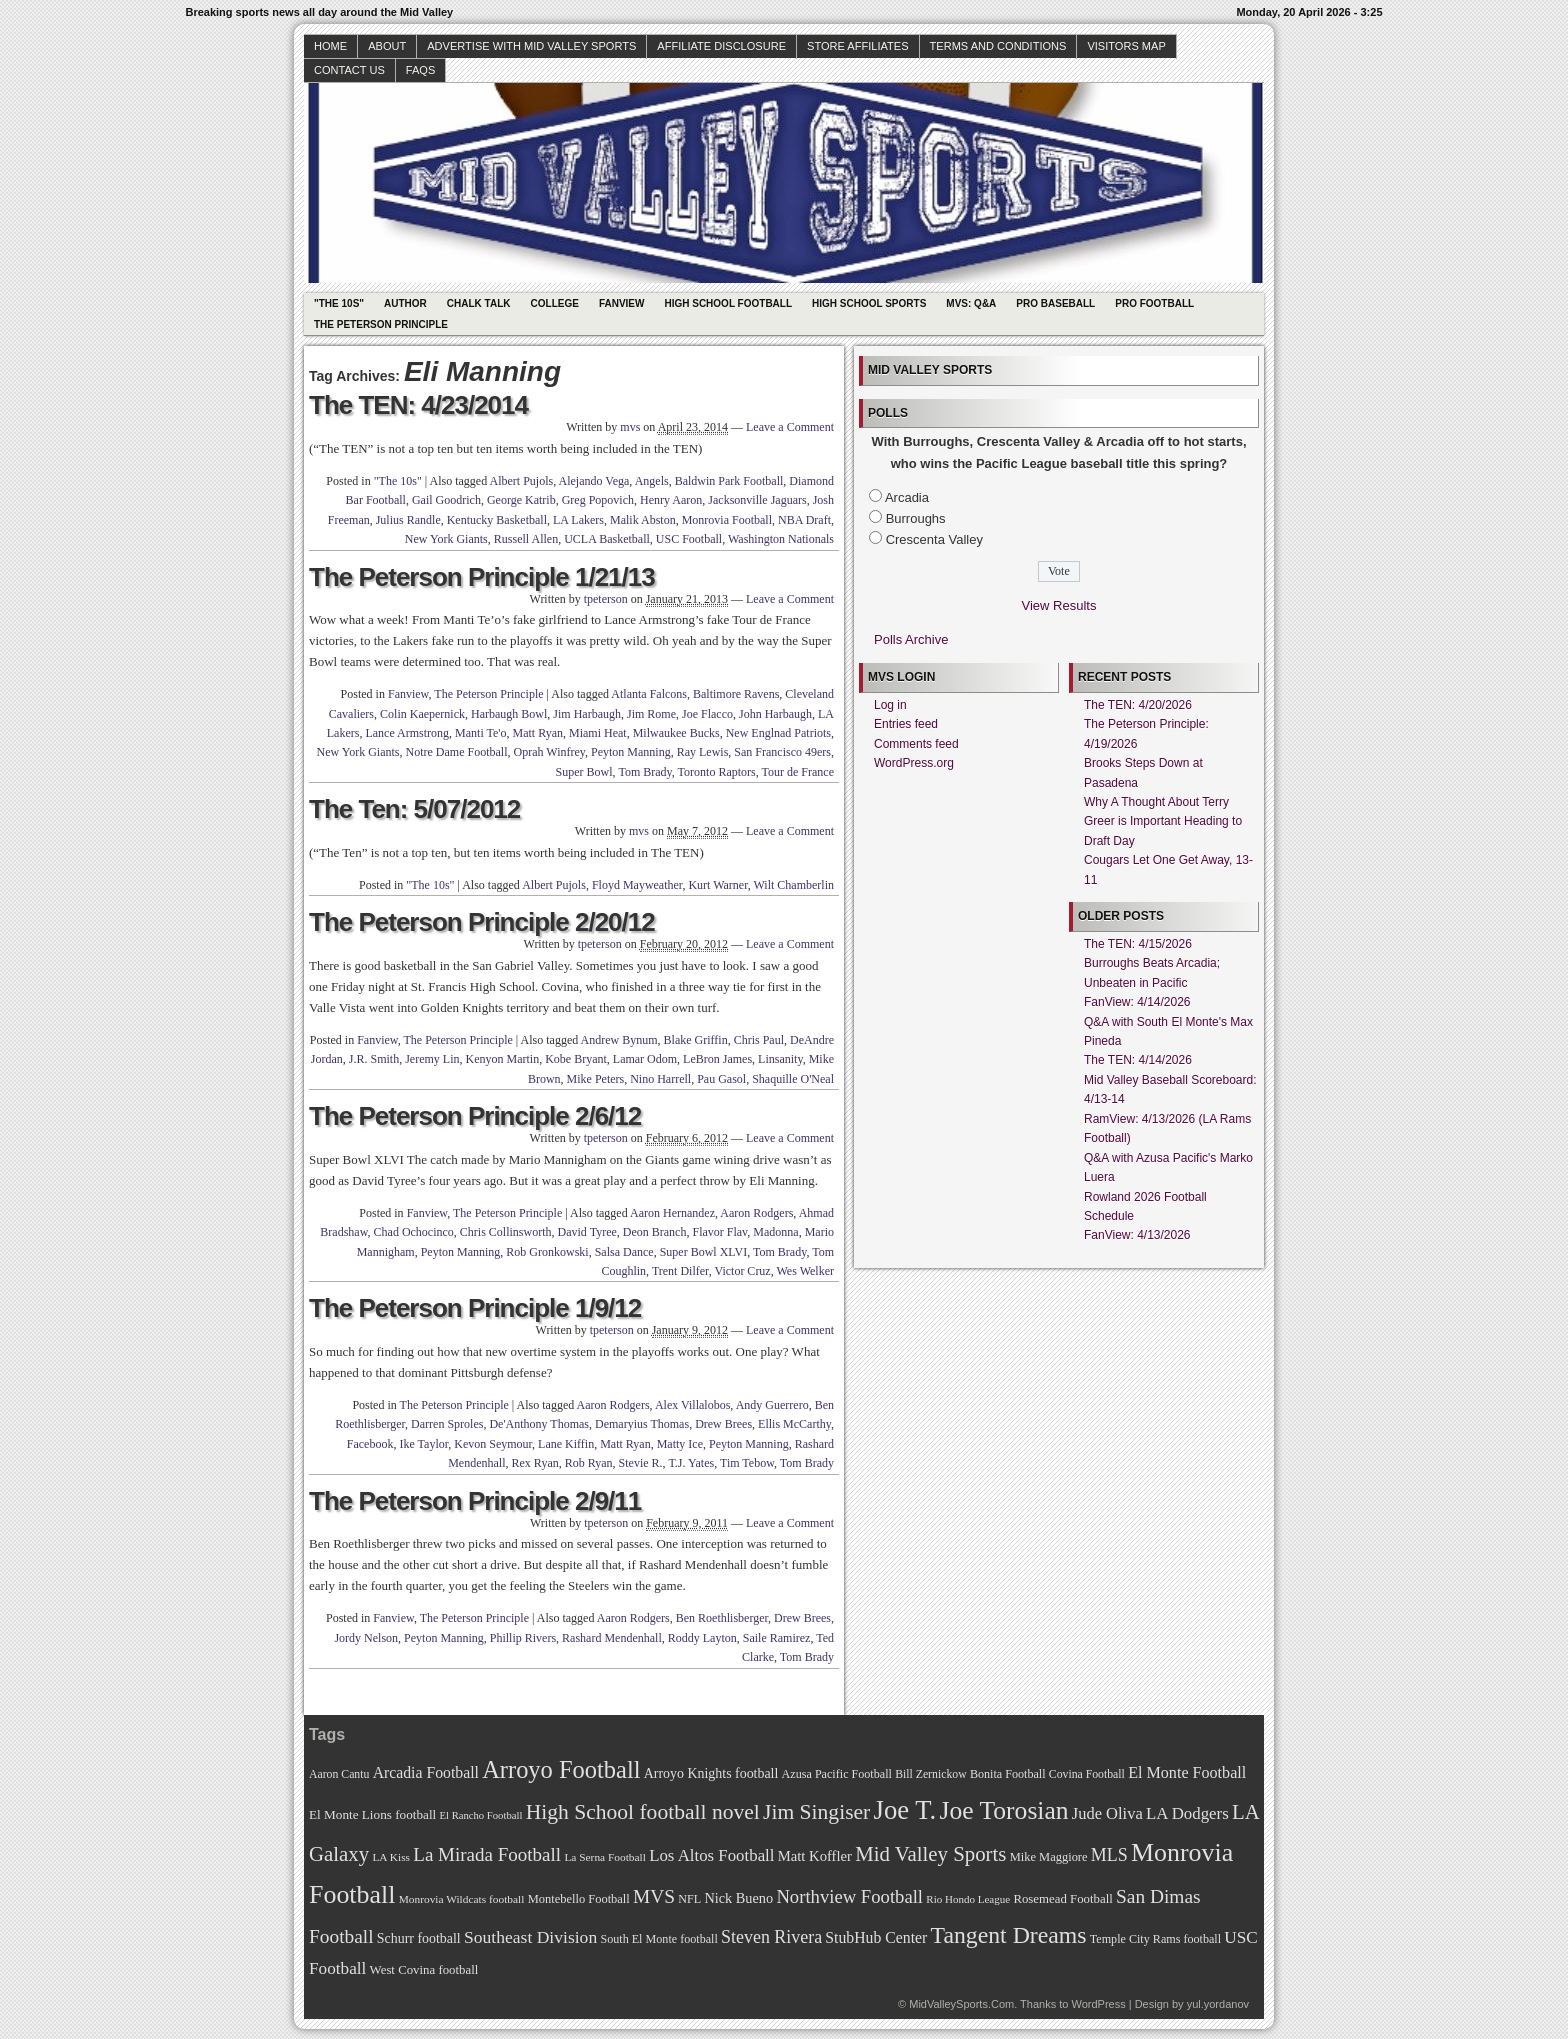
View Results (1059, 605)
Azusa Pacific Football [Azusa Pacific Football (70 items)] (837, 1774)
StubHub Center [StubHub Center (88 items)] (876, 1937)
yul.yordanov (1218, 2004)
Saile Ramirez (777, 1638)
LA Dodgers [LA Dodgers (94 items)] (1187, 1813)
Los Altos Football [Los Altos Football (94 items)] (711, 1855)
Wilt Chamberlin (793, 885)
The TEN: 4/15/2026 (1138, 944)
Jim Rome (651, 714)
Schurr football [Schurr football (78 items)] (419, 1938)
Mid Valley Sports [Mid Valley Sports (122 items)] (930, 1854)
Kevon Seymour (493, 1444)
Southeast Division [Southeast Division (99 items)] (530, 1937)
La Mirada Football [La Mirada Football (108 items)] (487, 1854)
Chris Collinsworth (506, 1232)
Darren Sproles (447, 1424)
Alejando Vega (594, 481)
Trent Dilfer (680, 1271)
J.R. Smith (374, 1059)
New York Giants (446, 539)
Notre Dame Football (457, 752)
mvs (630, 427)
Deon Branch (655, 1232)
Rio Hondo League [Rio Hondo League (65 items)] (968, 1899)
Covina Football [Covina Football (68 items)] (1087, 1774)
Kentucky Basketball (497, 520)
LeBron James (717, 1059)
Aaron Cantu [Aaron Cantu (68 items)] (339, 1774)
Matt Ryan (538, 733)
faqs (420, 70)
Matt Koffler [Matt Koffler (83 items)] (815, 1856)
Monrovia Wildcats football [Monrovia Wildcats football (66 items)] (462, 1899)
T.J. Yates (691, 1463)
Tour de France (798, 772)
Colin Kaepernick (422, 714)
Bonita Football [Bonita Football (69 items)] (1008, 1774)
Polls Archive (911, 639)
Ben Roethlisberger (722, 1618)
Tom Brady (644, 772)
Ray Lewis (703, 752)
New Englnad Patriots (778, 733)
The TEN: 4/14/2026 (1138, 1060)
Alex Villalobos (692, 1405)
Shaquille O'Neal (793, 1079)
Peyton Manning (631, 752)
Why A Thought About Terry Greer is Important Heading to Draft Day (1163, 821)
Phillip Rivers (523, 1638)
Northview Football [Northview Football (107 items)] (849, 1896)
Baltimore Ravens (736, 694)
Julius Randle (408, 520)
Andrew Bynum (619, 1040)
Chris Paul (759, 1040)
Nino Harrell (660, 1079)
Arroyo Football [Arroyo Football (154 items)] (561, 1769)
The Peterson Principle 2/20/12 (482, 922)
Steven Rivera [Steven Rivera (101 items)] (771, 1937)
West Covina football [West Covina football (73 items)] (424, 1970)
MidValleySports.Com (961, 2004)
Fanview (622, 303)
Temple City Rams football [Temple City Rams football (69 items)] (1155, 1939)
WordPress (1098, 2004)
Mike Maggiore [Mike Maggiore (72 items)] (1049, 1857)
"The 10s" (339, 303)
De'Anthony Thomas (539, 1424)
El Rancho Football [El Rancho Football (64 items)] (481, 1815)
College (555, 303)
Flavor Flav (719, 1232)
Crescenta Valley (934, 539)
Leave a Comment (790, 427)
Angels (652, 481)
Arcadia (907, 497)
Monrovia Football (727, 520)
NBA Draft (804, 520)
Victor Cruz (742, 1271)
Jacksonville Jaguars (757, 500)
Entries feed (906, 724)
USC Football (689, 539)
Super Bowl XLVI (704, 1252)
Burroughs (916, 518)
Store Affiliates (858, 46)
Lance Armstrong (407, 733)
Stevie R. (641, 1463)
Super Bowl (584, 772)
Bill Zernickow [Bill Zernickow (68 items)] (930, 1774)
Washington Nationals (781, 539)
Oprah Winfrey (550, 752)
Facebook (370, 1444)
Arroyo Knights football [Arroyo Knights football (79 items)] (711, 1773)
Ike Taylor (423, 1444)
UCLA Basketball (607, 539)
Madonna (775, 1232)
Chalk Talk (479, 303)
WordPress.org (914, 763)
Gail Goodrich (446, 500)
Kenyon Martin (502, 1059)
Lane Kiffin (566, 1444)
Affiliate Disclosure (721, 46)
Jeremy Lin (432, 1059)
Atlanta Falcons (649, 694)
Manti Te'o (480, 733)
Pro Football (1154, 303)
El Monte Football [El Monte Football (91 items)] (1187, 1772)
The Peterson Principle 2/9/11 (475, 1501)
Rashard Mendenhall (612, 1638)
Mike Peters (596, 1079)
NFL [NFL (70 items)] (689, 1899)
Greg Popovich (598, 500)
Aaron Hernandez (672, 1213)
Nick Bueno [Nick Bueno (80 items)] (738, 1898)
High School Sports (869, 303)
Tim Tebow (747, 1463)
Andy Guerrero (772, 1405)
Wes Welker (806, 1271)
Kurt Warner (717, 885)
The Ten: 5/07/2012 (414, 809)
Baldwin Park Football (729, 481)
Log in (890, 705)
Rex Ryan (535, 1463)
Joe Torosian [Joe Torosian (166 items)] (1003, 1810)
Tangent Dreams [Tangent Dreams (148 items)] (1009, 1935)
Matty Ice (680, 1444)
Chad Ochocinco (414, 1232)
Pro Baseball (1055, 303)
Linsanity (780, 1059)
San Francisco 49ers (782, 752)
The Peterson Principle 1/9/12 (475, 1308)
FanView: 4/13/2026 (1137, 1235)
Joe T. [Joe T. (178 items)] (905, 1810)
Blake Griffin (696, 1040)
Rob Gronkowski (547, 1252)
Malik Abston (643, 520)
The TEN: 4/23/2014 (418, 405)
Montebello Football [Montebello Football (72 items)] (579, 1899)
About (387, 46)
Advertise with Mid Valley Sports (531, 46)
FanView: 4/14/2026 (1137, 1002)
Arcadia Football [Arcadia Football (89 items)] (426, 1772)
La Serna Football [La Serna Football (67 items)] (605, 1857)
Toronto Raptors (717, 772)
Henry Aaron (671, 500)
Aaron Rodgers (756, 1213)
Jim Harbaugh (587, 714)
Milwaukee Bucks (676, 733)
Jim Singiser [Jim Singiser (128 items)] (816, 1812)
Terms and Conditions (998, 46)
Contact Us (349, 70)
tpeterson (606, 599)
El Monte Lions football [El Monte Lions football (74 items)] (372, 1814)
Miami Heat (598, 733)
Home (330, 46)
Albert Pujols (522, 481)
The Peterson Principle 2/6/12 (475, 1116)
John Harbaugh (775, 714)
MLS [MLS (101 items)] (1109, 1855)
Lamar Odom (645, 1059)
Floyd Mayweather (637, 885)
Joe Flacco (707, 714)
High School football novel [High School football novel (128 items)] (643, 1812)
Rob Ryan (589, 1463)
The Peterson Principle (381, 324)
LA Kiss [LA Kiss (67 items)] (391, 1857)
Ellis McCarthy (794, 1424)
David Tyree (587, 1232)
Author (405, 303)
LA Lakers (578, 520)
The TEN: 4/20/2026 (1138, 705)
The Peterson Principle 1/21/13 (482, 577)
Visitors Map (1126, 46)
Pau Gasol (721, 1079)
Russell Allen (526, 539)
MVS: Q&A (971, 303)
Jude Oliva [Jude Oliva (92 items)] (1107, 1813)
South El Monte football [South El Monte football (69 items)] (658, 1939)
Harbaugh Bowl (509, 714)
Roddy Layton (702, 1638)
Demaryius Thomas (642, 1424)
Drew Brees (723, 1424)
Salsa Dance (624, 1252)
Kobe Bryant (576, 1059)
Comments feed (916, 744)
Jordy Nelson (366, 1638)
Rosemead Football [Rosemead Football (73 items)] (1062, 1899)
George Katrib (521, 500)
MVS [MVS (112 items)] (654, 1896)
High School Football (728, 303)
